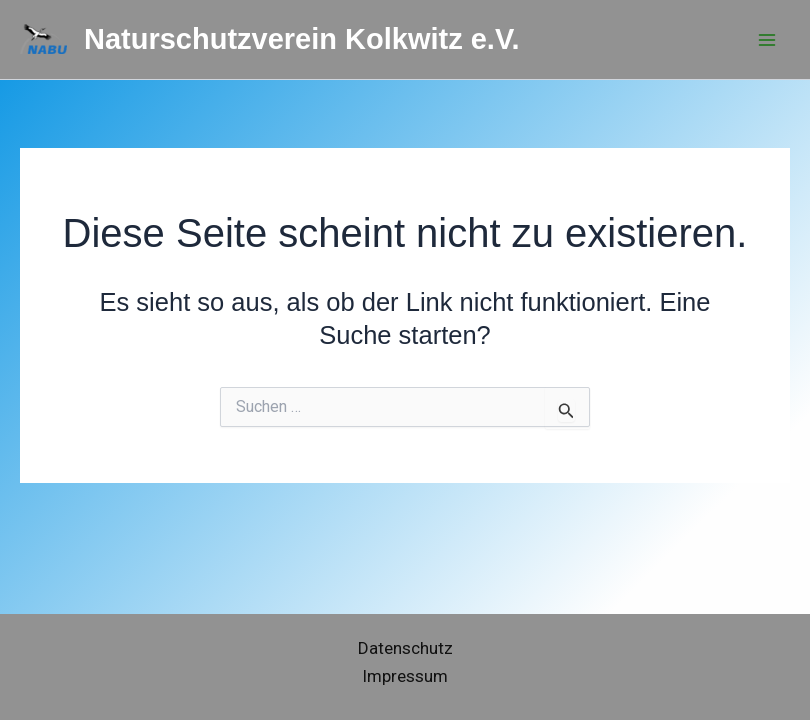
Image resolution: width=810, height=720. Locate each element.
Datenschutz (405, 648)
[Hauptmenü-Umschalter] (768, 40)
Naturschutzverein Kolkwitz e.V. (302, 39)
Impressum (405, 676)
